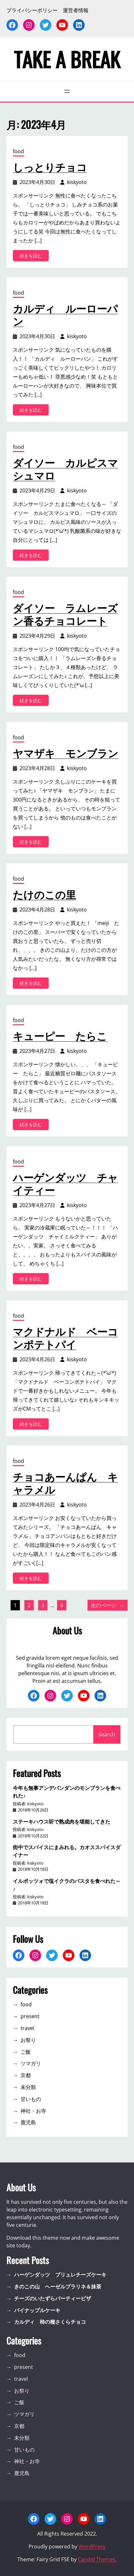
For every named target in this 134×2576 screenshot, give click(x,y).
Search (106, 1734)
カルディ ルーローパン (65, 314)
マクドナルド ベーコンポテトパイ (65, 1337)
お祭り (28, 2039)
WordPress (92, 2546)
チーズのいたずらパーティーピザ (52, 2298)
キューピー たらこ (60, 1035)
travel (27, 2028)
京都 (26, 2075)
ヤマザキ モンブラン (65, 752)
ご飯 (26, 2051)
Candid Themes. (97, 2559)
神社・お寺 (33, 2110)
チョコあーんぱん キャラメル (65, 1483)
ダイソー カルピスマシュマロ (65, 469)
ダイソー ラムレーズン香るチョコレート (65, 614)
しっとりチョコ (50, 166)
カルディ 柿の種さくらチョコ (50, 2321)
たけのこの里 (44, 894)
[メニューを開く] (67, 91)
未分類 (28, 2087)
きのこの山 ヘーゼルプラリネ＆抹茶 (57, 2286)
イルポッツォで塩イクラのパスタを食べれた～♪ (67, 1884)
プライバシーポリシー (32, 10)
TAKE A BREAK (67, 59)
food (18, 151)
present (30, 2016)
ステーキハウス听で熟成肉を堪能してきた (61, 1821)
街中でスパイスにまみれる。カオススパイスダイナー (67, 1851)
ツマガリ (31, 2063)
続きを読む (33, 256)
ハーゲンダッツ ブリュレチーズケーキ (60, 2274)
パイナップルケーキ (37, 2310)
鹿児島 (28, 2122)
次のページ (107, 1605)
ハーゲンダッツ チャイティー (65, 1183)
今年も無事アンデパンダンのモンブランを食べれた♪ (67, 1791)
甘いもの (31, 2098)
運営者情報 (75, 10)
